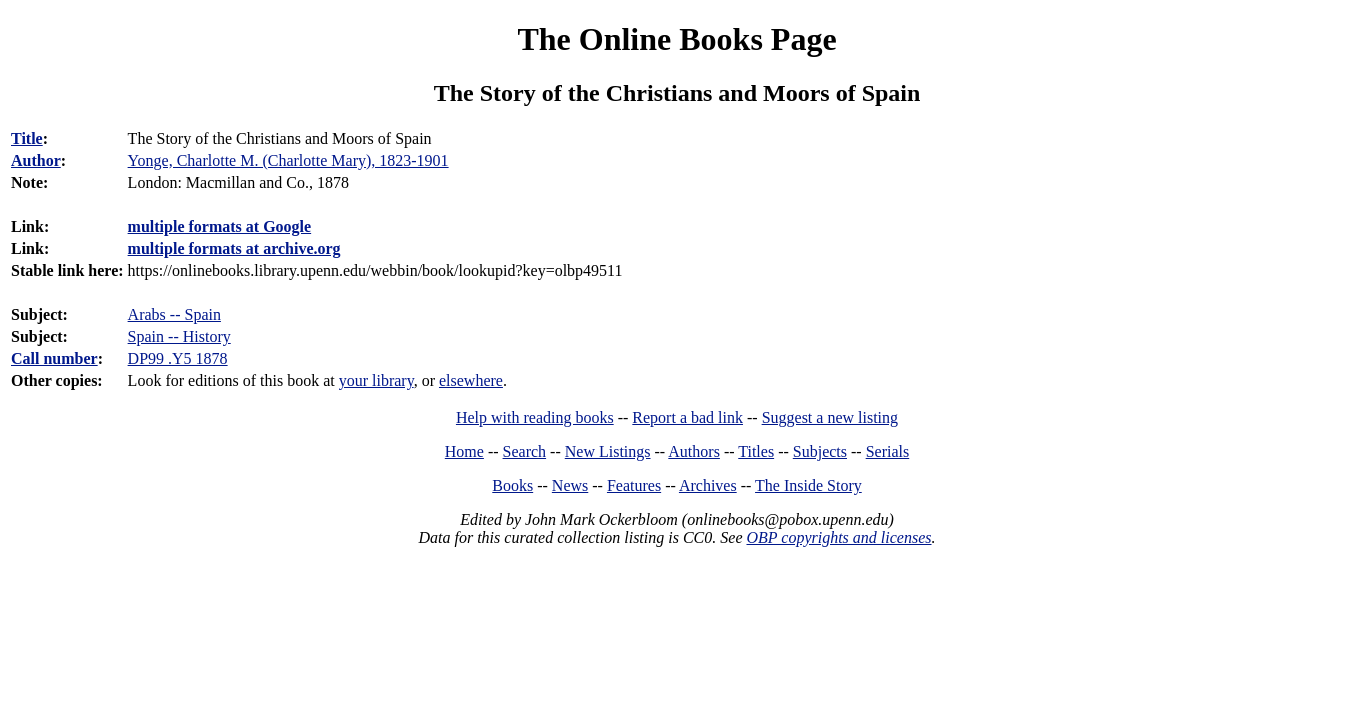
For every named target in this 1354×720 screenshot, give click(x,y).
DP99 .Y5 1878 (178, 358)
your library (376, 380)
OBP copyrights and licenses (838, 537)
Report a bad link (687, 417)
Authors (694, 451)
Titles (756, 451)
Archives (708, 485)
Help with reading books (535, 417)
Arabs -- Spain (174, 314)
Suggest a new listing (830, 417)
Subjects (820, 451)
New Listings (608, 451)
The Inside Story (808, 485)
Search (525, 451)
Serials (888, 451)
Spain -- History (179, 336)
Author (36, 160)
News (570, 485)
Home (464, 451)
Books (512, 485)
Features (634, 485)
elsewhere (471, 380)
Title (27, 138)
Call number (54, 358)
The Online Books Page (676, 39)
